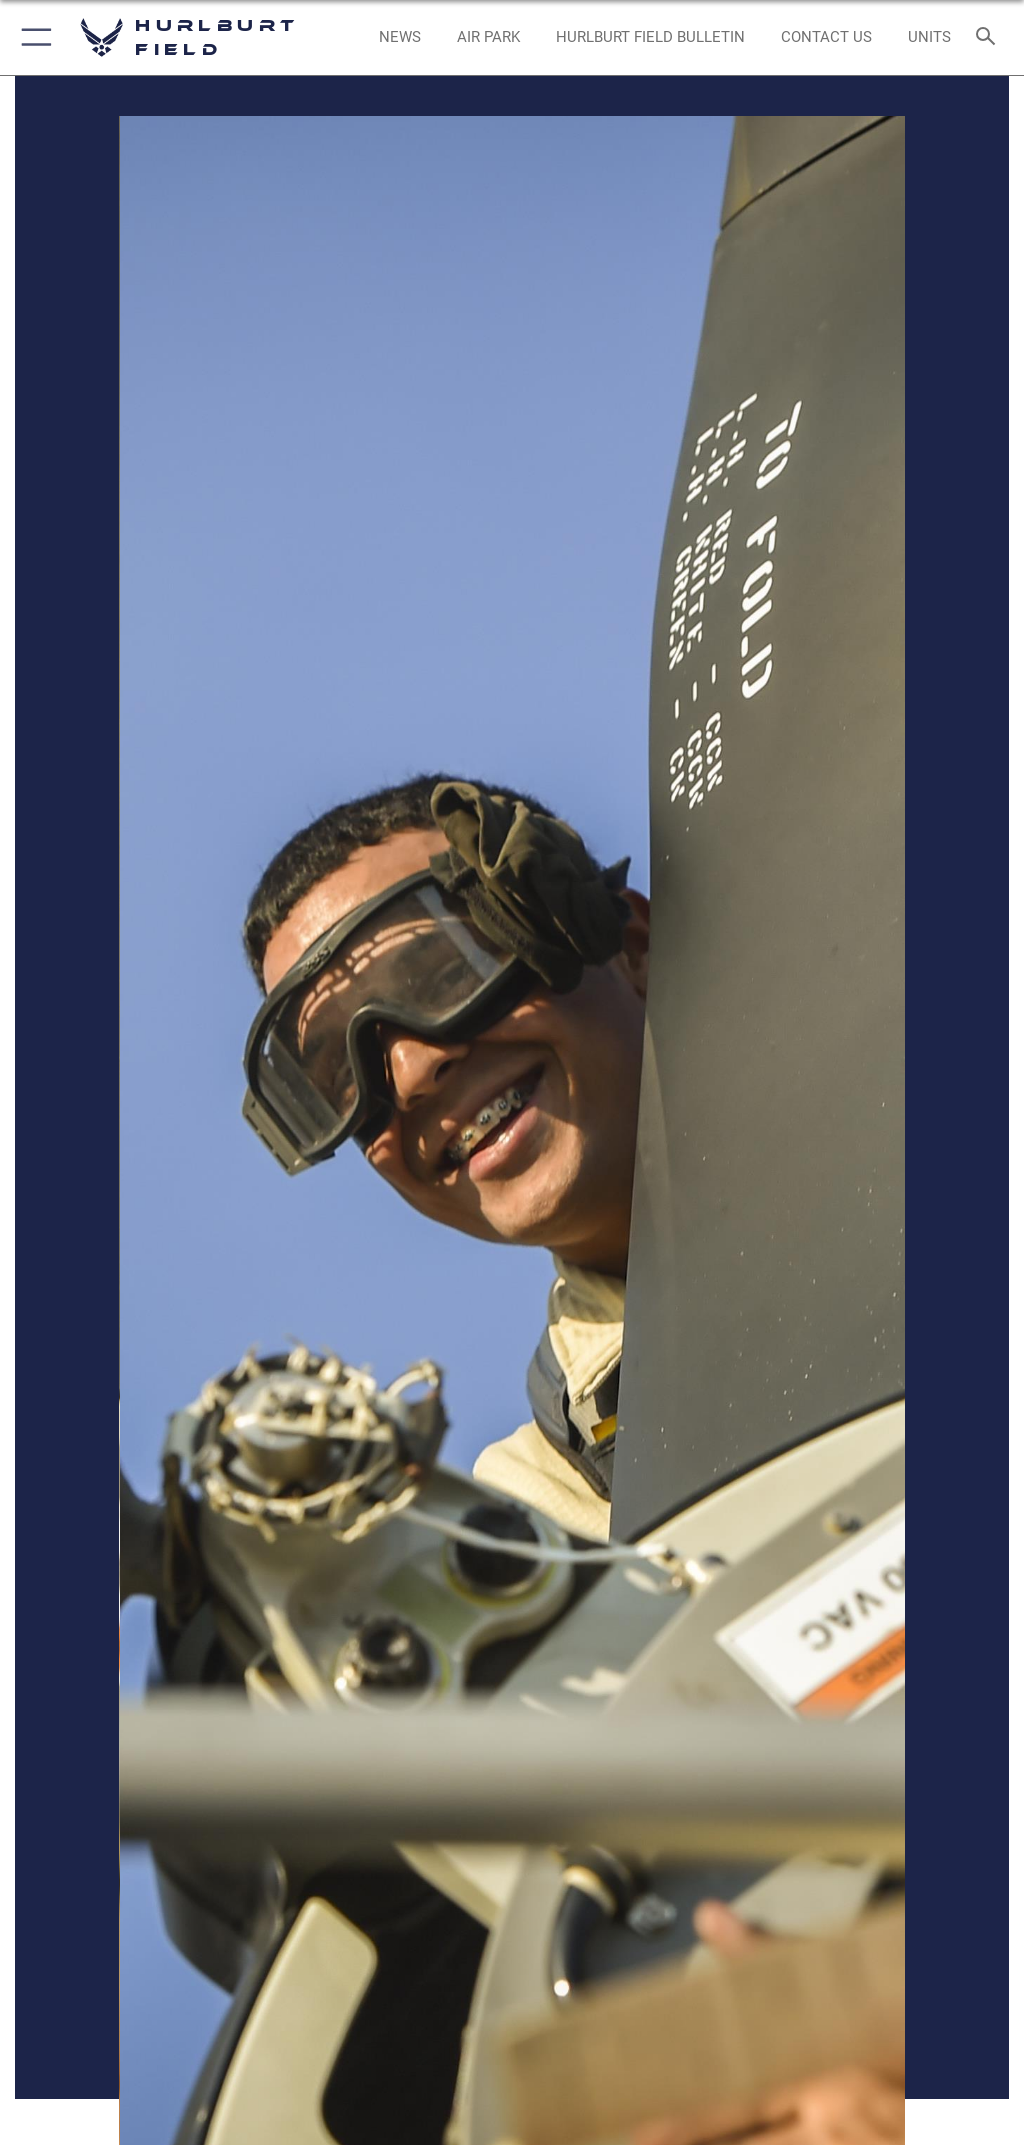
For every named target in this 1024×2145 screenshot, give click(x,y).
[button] (32, 37)
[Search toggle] (989, 37)
